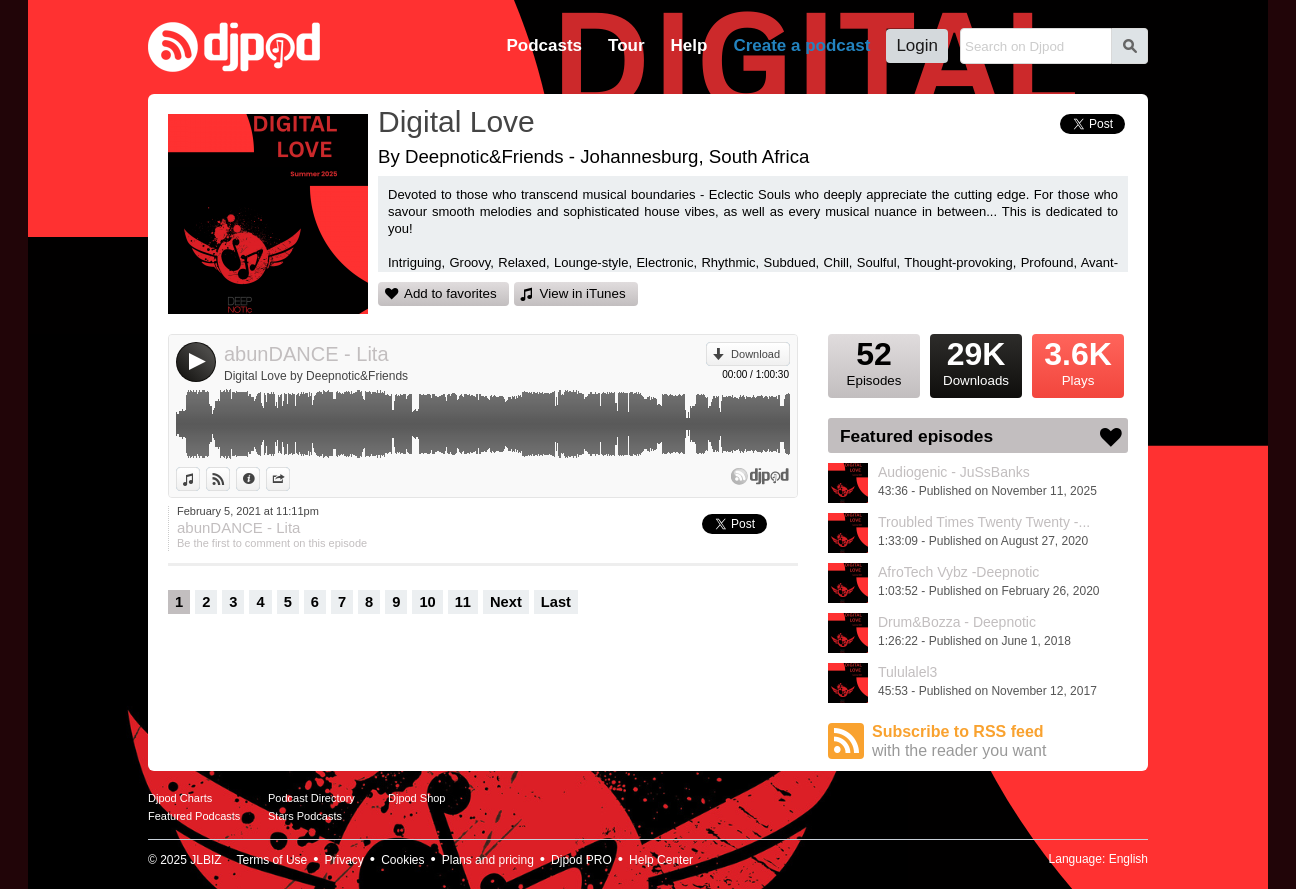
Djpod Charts (180, 798)
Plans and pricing (488, 860)
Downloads (976, 361)
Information (259, 479)
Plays (1078, 361)
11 (463, 602)
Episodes (874, 361)
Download (755, 354)
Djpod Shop (417, 798)
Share (289, 479)
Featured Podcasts (194, 816)
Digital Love (456, 121)
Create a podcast (801, 45)
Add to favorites (450, 293)
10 (427, 602)
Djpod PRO (581, 860)
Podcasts (544, 45)
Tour (626, 45)
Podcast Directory (311, 798)
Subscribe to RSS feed (1000, 741)
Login (917, 45)
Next (506, 602)
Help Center (661, 860)
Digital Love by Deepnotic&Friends (316, 376)
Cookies (402, 860)
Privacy (344, 860)
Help (689, 45)
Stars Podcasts (305, 816)
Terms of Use (272, 860)
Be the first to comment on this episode (272, 543)
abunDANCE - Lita (306, 354)
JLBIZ (205, 860)
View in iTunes (583, 293)
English (1128, 859)
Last (556, 602)
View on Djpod (229, 479)
